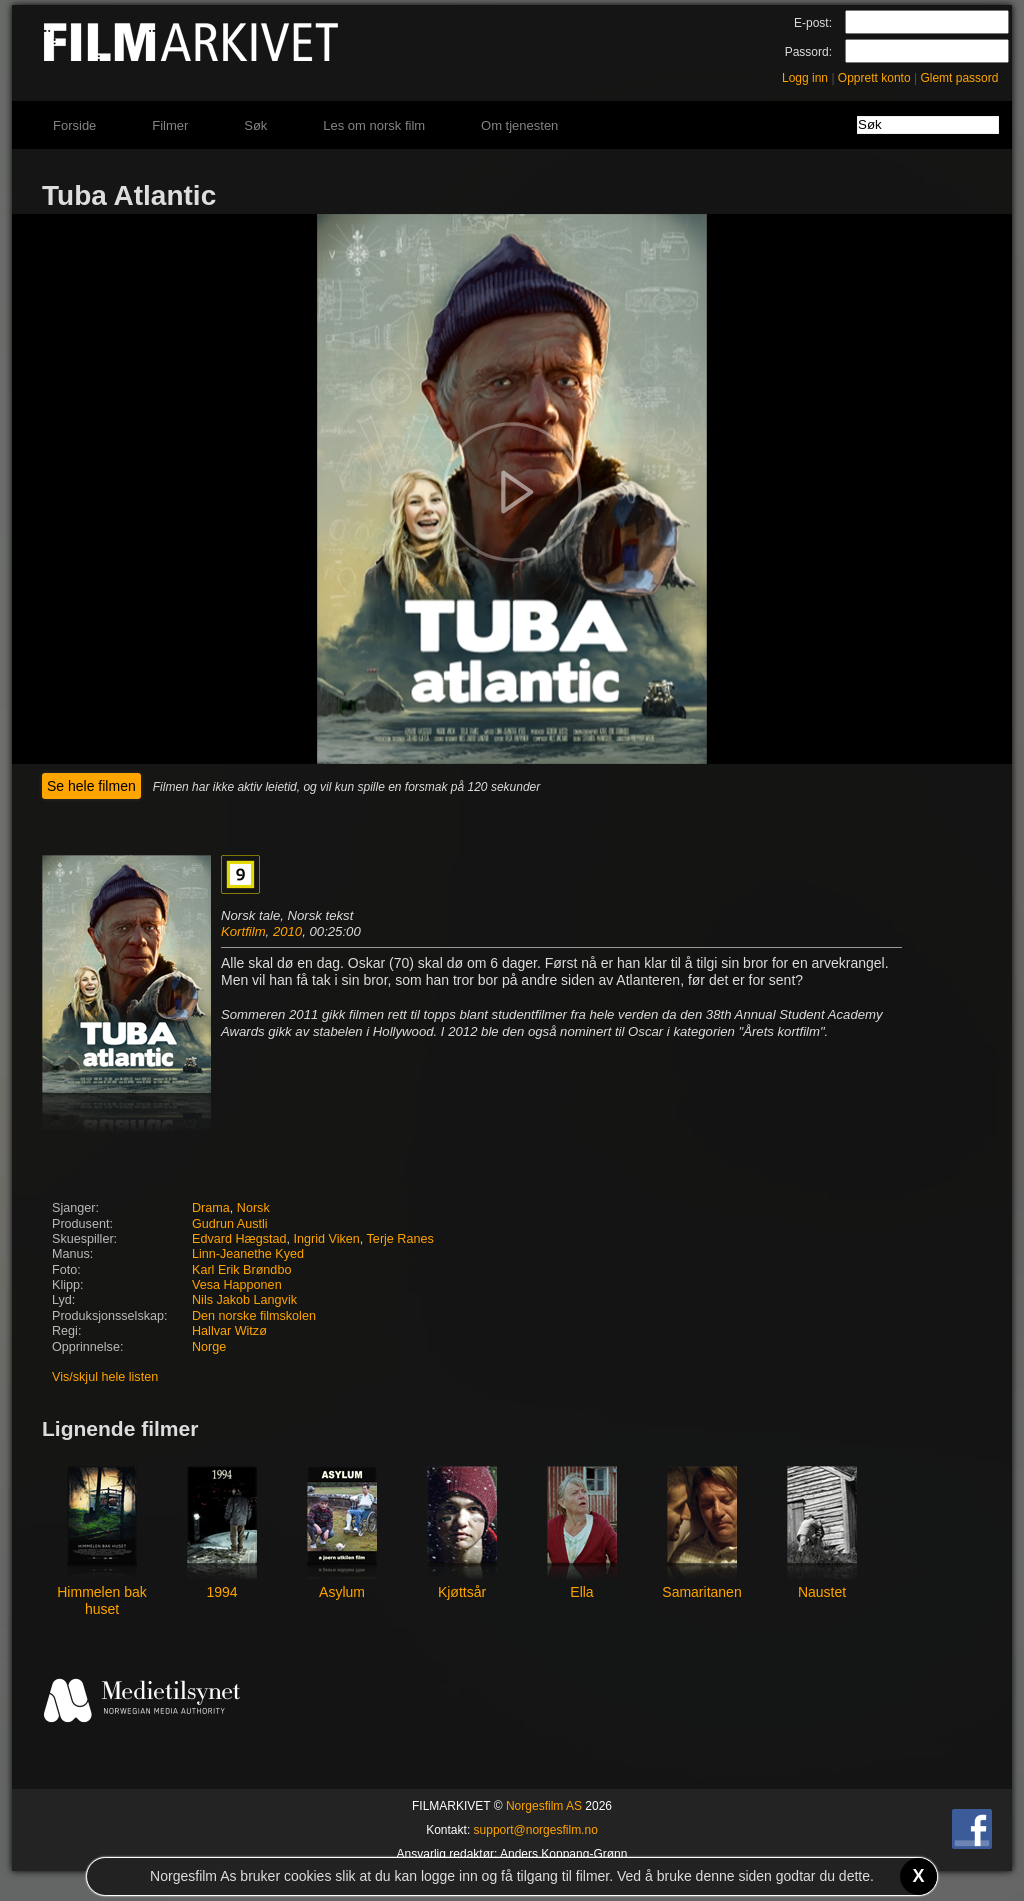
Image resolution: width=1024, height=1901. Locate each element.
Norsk (253, 1208)
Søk (255, 125)
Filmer (170, 125)
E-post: (813, 23)
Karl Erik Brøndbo (241, 1270)
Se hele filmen (91, 786)
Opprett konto (874, 78)
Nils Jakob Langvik (244, 1300)
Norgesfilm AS (544, 1806)
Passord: (808, 52)
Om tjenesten (519, 125)
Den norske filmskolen (254, 1316)
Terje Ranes (400, 1239)
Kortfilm (243, 931)
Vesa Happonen (237, 1285)
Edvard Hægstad (239, 1239)
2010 (287, 931)
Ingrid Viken (327, 1239)
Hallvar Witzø (229, 1331)
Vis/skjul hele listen (105, 1377)
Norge (209, 1347)
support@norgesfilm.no (536, 1830)
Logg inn (805, 78)
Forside (74, 125)
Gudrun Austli (230, 1224)
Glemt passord (959, 78)
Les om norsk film (374, 125)
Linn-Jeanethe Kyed (248, 1254)
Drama (211, 1208)
